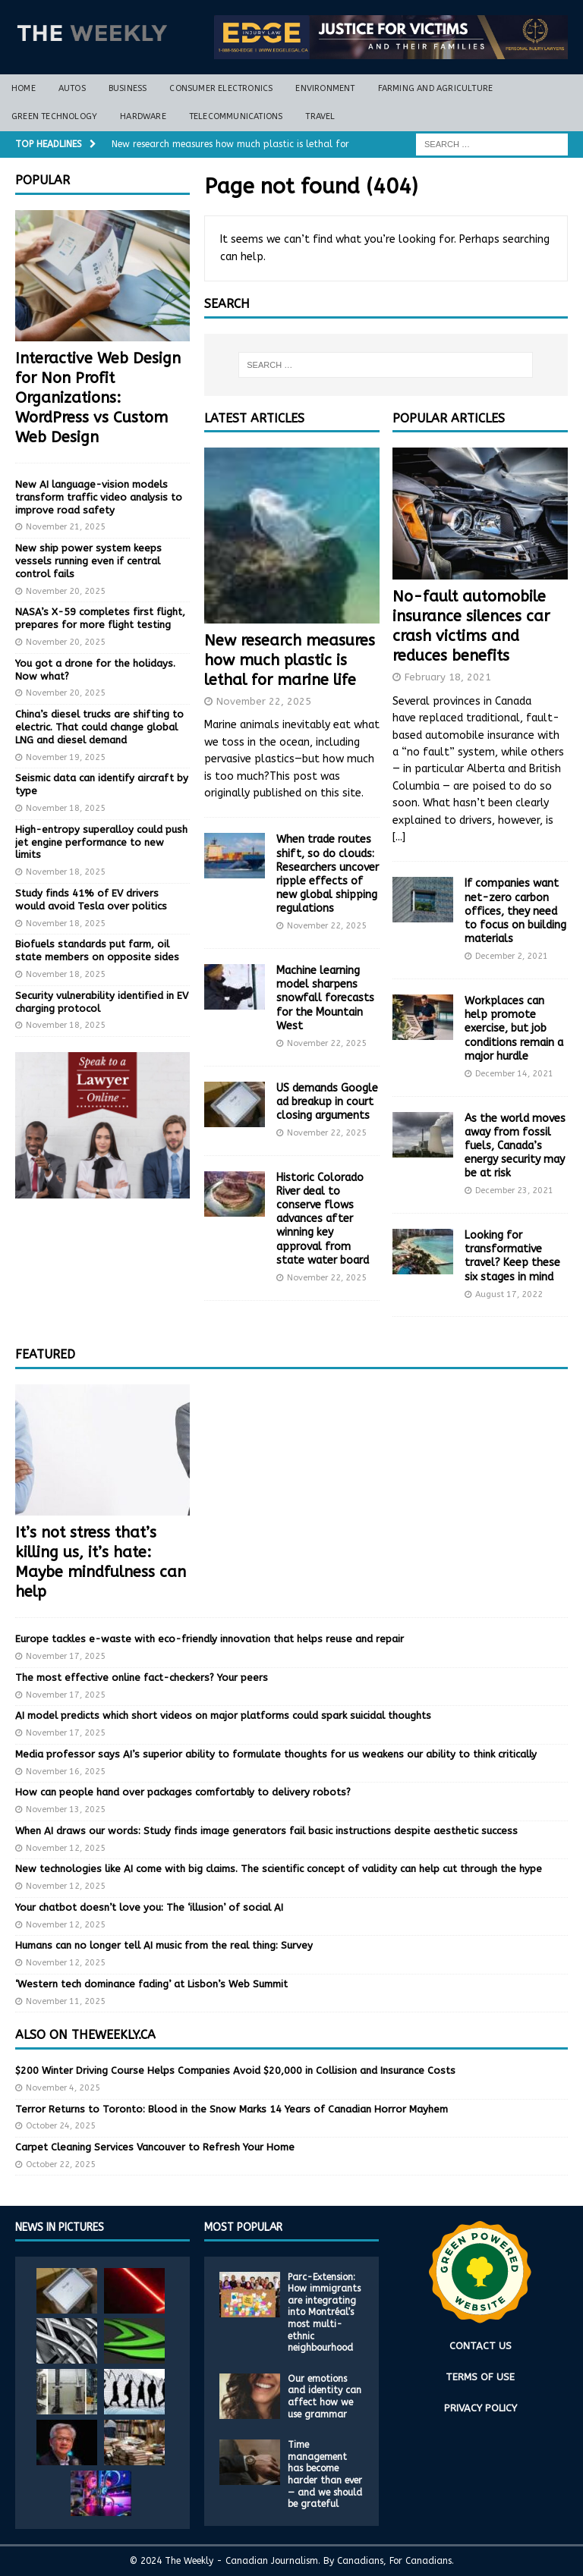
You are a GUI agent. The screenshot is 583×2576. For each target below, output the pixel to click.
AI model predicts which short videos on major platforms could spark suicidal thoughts (223, 1715)
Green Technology (54, 116)
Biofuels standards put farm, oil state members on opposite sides (97, 950)
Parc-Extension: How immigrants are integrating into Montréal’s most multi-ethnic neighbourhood (324, 2313)
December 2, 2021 (511, 956)
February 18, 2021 (448, 677)
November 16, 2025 (66, 1771)
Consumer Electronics (221, 88)
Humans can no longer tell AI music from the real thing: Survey (164, 1945)
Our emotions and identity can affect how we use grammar (324, 2396)
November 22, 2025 (263, 701)
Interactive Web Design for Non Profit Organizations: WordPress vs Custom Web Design (98, 398)
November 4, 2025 (63, 2088)
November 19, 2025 (66, 757)
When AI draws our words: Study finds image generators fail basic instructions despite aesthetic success (266, 1830)
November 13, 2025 (66, 1809)
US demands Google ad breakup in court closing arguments (327, 1102)
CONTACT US (480, 2345)
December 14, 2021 (514, 1074)
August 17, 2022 (509, 1294)
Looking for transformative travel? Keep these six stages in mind (512, 1256)
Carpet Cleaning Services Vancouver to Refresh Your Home (155, 2147)
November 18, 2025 (66, 808)
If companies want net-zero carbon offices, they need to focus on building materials (515, 911)
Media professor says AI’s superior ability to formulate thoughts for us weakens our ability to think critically (276, 1754)
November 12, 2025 (66, 1848)
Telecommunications (236, 116)
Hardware (143, 116)
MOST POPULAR (243, 2227)
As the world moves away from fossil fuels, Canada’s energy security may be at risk (515, 1146)
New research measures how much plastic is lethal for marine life (289, 660)
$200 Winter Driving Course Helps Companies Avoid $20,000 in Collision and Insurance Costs (235, 2070)
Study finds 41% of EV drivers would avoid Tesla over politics (91, 899)
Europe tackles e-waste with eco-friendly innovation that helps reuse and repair (209, 1639)
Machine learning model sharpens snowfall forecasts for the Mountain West (325, 998)
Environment (325, 88)
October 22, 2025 (61, 2164)
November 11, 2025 (66, 2001)
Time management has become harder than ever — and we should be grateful (325, 2474)
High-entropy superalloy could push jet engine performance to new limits (101, 842)
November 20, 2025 (66, 591)
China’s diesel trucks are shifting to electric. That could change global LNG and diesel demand (99, 727)
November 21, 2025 (66, 527)
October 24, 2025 (61, 2126)
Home (23, 88)
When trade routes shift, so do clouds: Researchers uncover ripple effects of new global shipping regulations (327, 874)
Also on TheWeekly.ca (85, 2035)
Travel (320, 116)
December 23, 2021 (514, 1190)
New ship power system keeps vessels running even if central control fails (88, 561)
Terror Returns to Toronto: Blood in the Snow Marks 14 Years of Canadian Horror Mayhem (231, 2109)
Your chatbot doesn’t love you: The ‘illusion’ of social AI (149, 1907)
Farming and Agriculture (435, 88)
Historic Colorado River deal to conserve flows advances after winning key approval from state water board (322, 1219)
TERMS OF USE (480, 2377)
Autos (72, 88)
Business (128, 88)
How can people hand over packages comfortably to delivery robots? (183, 1792)
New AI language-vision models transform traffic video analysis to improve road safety (98, 497)
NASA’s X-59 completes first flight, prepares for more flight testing (100, 618)
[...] (398, 837)
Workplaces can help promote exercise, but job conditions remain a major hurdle (514, 1028)
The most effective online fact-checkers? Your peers (141, 1677)
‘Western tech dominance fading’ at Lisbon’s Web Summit (151, 1984)
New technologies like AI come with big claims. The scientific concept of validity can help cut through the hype (278, 1868)
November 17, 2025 (66, 1656)
